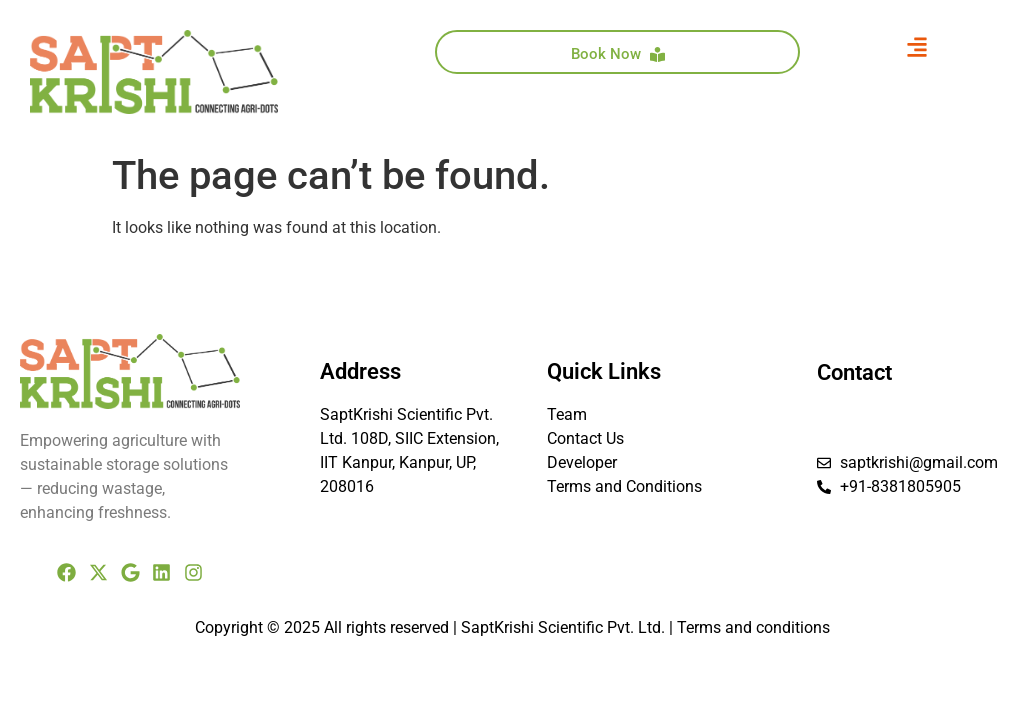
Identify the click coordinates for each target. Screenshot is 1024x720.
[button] (917, 46)
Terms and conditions (753, 627)
